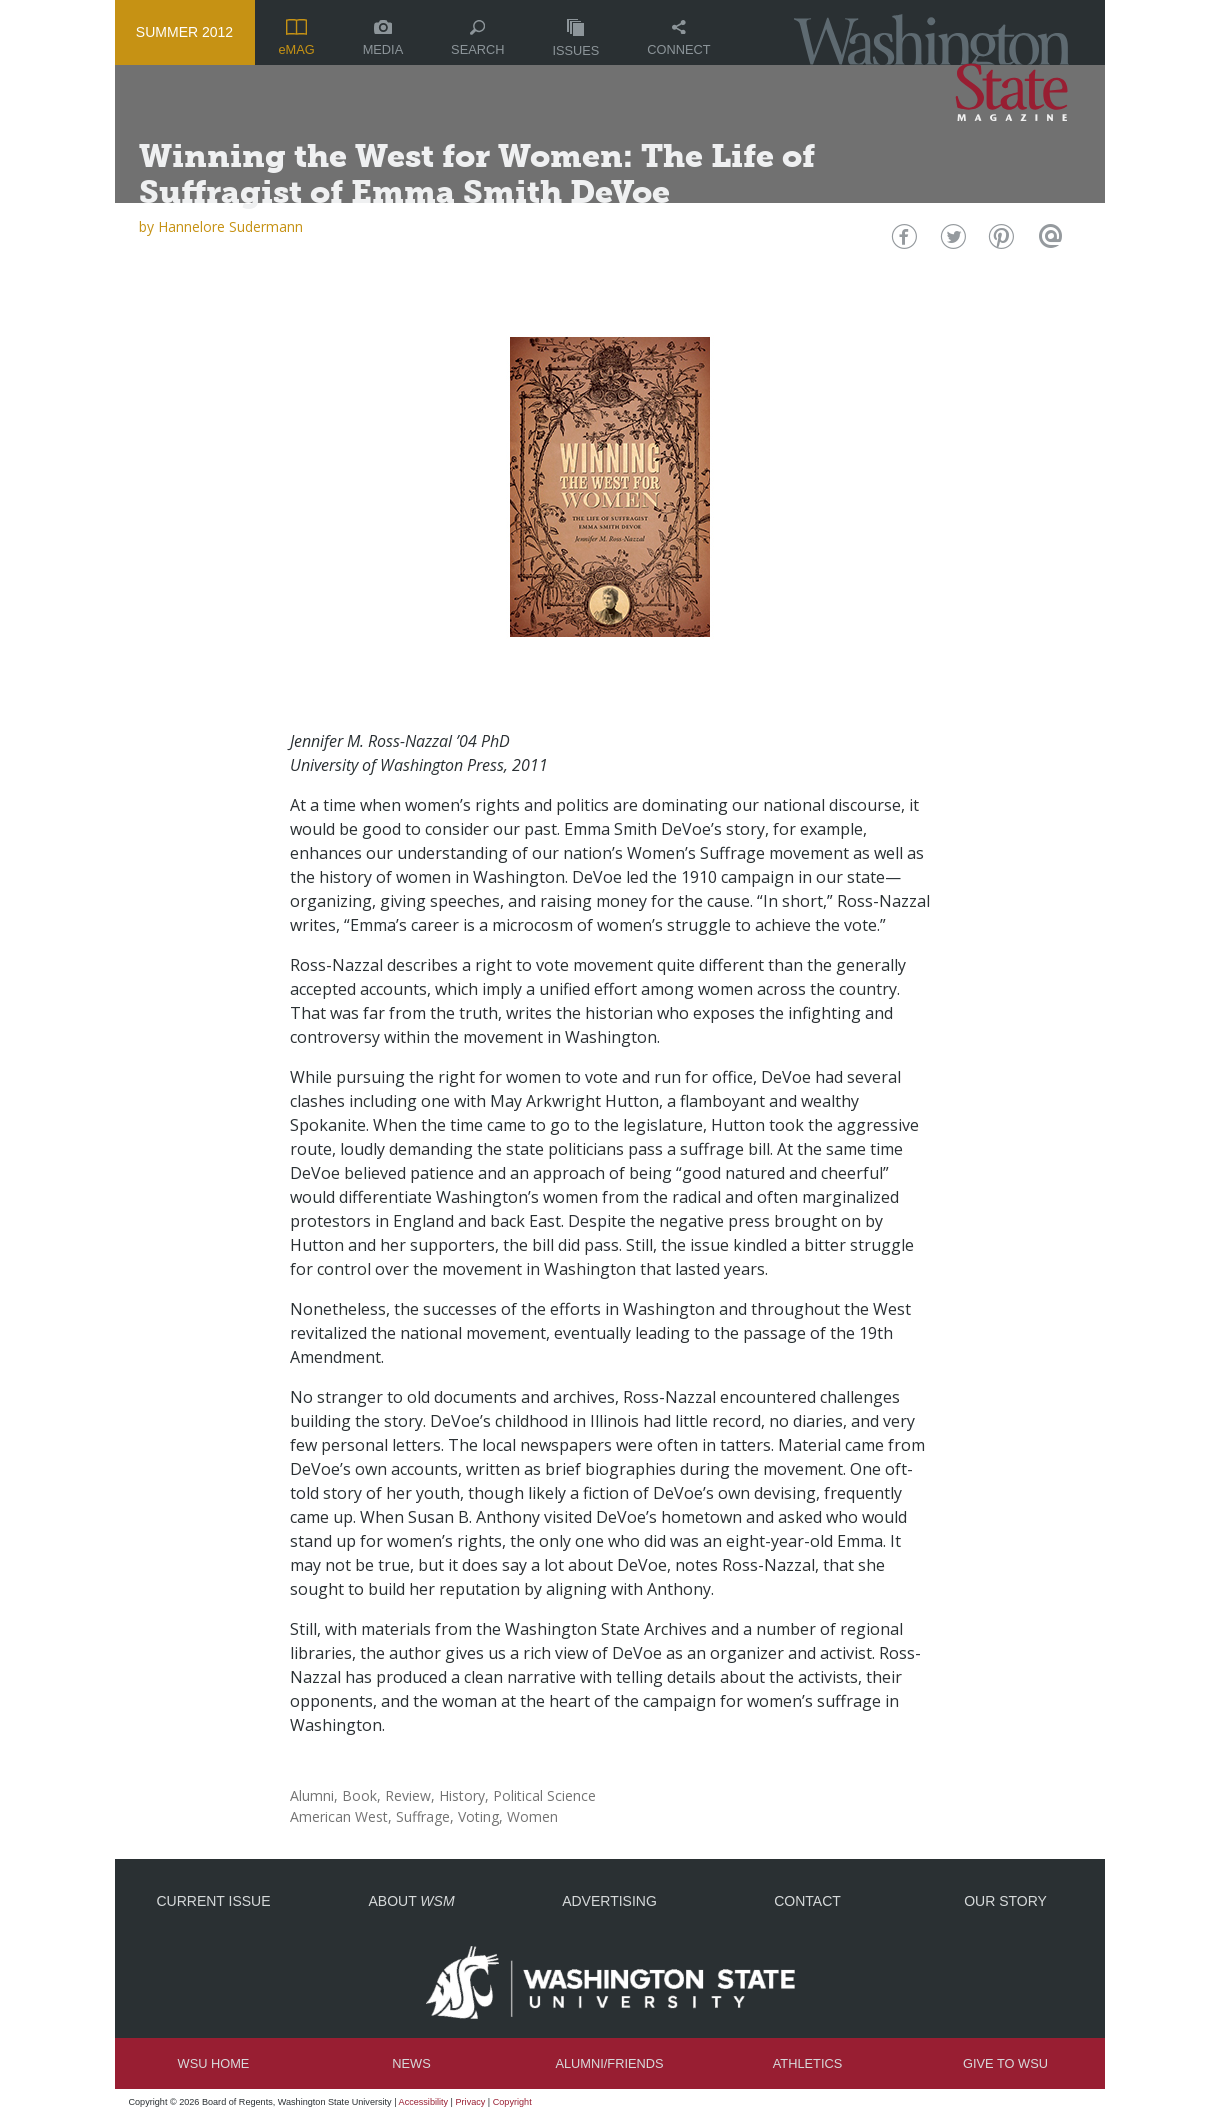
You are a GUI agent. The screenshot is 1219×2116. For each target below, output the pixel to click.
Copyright (512, 2102)
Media (383, 38)
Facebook (901, 241)
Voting (478, 1816)
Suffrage (423, 1816)
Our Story (1005, 1901)
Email (1048, 241)
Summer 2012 (184, 32)
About (411, 1901)
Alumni (312, 1795)
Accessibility (424, 2102)
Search (477, 38)
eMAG (296, 38)
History (462, 1795)
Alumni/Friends (609, 2063)
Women (532, 1816)
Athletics (807, 2063)
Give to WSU (1005, 2063)
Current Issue (213, 1901)
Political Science (544, 1795)
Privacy (471, 2102)
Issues (575, 38)
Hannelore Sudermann (230, 226)
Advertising (609, 1901)
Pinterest (999, 241)
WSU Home (214, 2063)
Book (359, 1795)
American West (339, 1816)
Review (408, 1795)
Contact (807, 1901)
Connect (678, 38)
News (411, 2063)
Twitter (950, 241)
